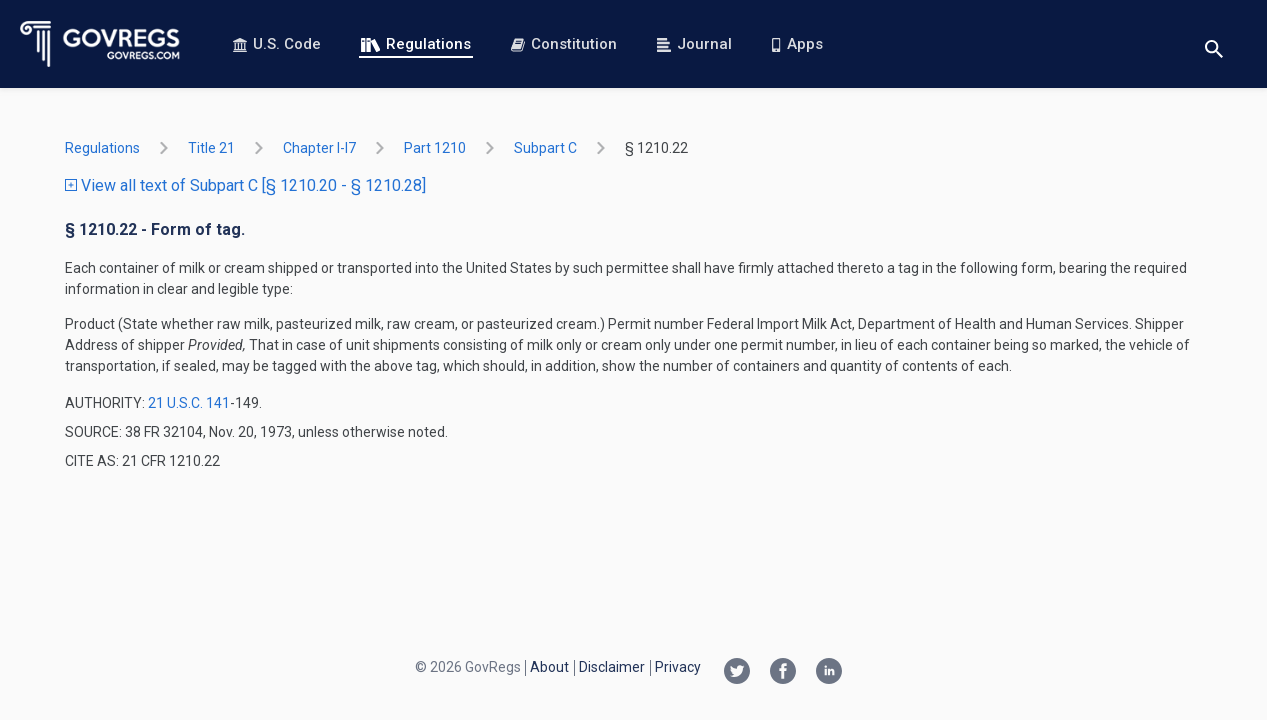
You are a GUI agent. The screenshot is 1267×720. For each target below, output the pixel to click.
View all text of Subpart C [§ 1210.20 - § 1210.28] (245, 185)
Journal (694, 44)
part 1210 (435, 148)
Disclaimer (612, 667)
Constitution (564, 44)
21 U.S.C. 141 (189, 403)
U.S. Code (277, 44)
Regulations (416, 44)
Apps (797, 44)
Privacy (678, 667)
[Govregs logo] (100, 44)
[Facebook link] (783, 673)
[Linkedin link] (829, 673)
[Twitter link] (737, 673)
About (549, 667)
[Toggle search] (1214, 44)
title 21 (211, 148)
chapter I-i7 (319, 148)
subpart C (545, 148)
